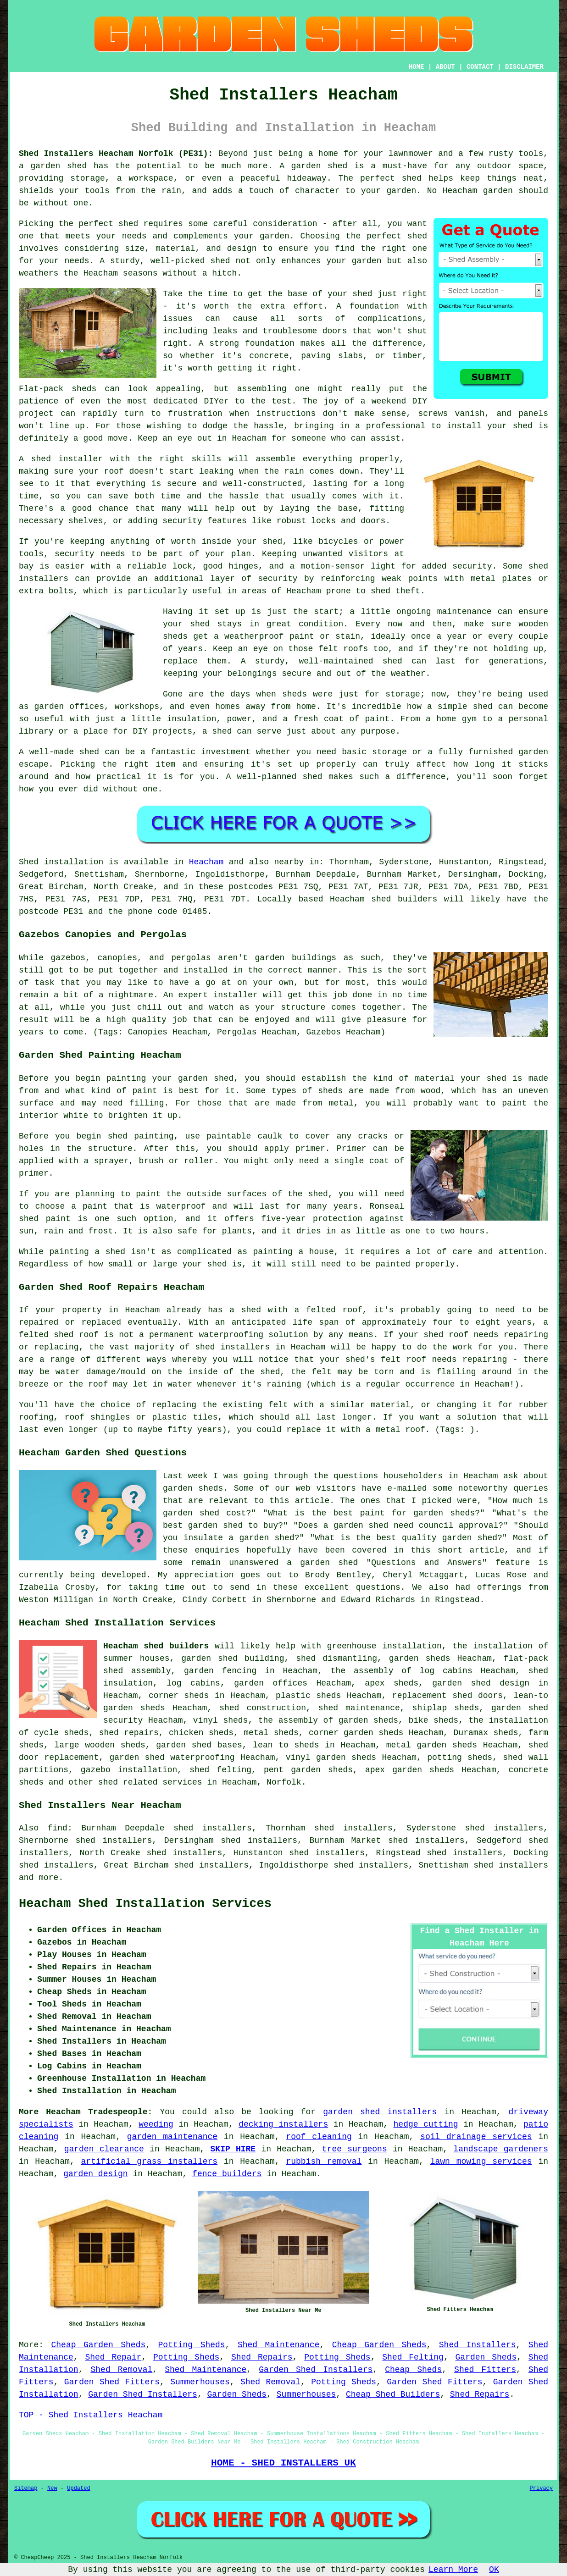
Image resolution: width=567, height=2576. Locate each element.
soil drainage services (476, 2136)
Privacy (541, 2488)
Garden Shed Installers (315, 2369)
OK (494, 2569)
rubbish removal (323, 2161)
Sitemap (25, 2488)
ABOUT (445, 67)
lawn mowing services (481, 2161)
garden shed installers (380, 2112)
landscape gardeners (500, 2149)
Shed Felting (413, 2357)
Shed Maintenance (279, 2344)
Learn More (453, 2569)
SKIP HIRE (233, 2149)
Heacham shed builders (156, 1646)
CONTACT (480, 67)
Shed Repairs (262, 2357)
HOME (416, 67)
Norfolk (284, 1782)
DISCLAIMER (524, 67)
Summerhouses (200, 2382)
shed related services (150, 1782)
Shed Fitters (485, 2369)
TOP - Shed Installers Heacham (90, 2415)
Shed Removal (121, 2369)
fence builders (226, 2173)
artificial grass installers (149, 2161)
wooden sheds (115, 1745)
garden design (95, 2173)
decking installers (283, 2124)
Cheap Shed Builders (393, 2394)
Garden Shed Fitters (112, 2382)
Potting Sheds (191, 2344)
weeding (156, 2124)
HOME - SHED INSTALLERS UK (283, 2462)
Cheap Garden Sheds (98, 2344)
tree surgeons (354, 2149)
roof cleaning (318, 2136)
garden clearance (104, 2149)
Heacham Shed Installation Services (145, 1904)
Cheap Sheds (413, 2369)
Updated (78, 2488)
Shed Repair (113, 2357)
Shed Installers (477, 2344)
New (52, 2488)
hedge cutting (426, 2124)
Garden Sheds (486, 2357)
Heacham (206, 862)
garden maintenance (172, 2136)
